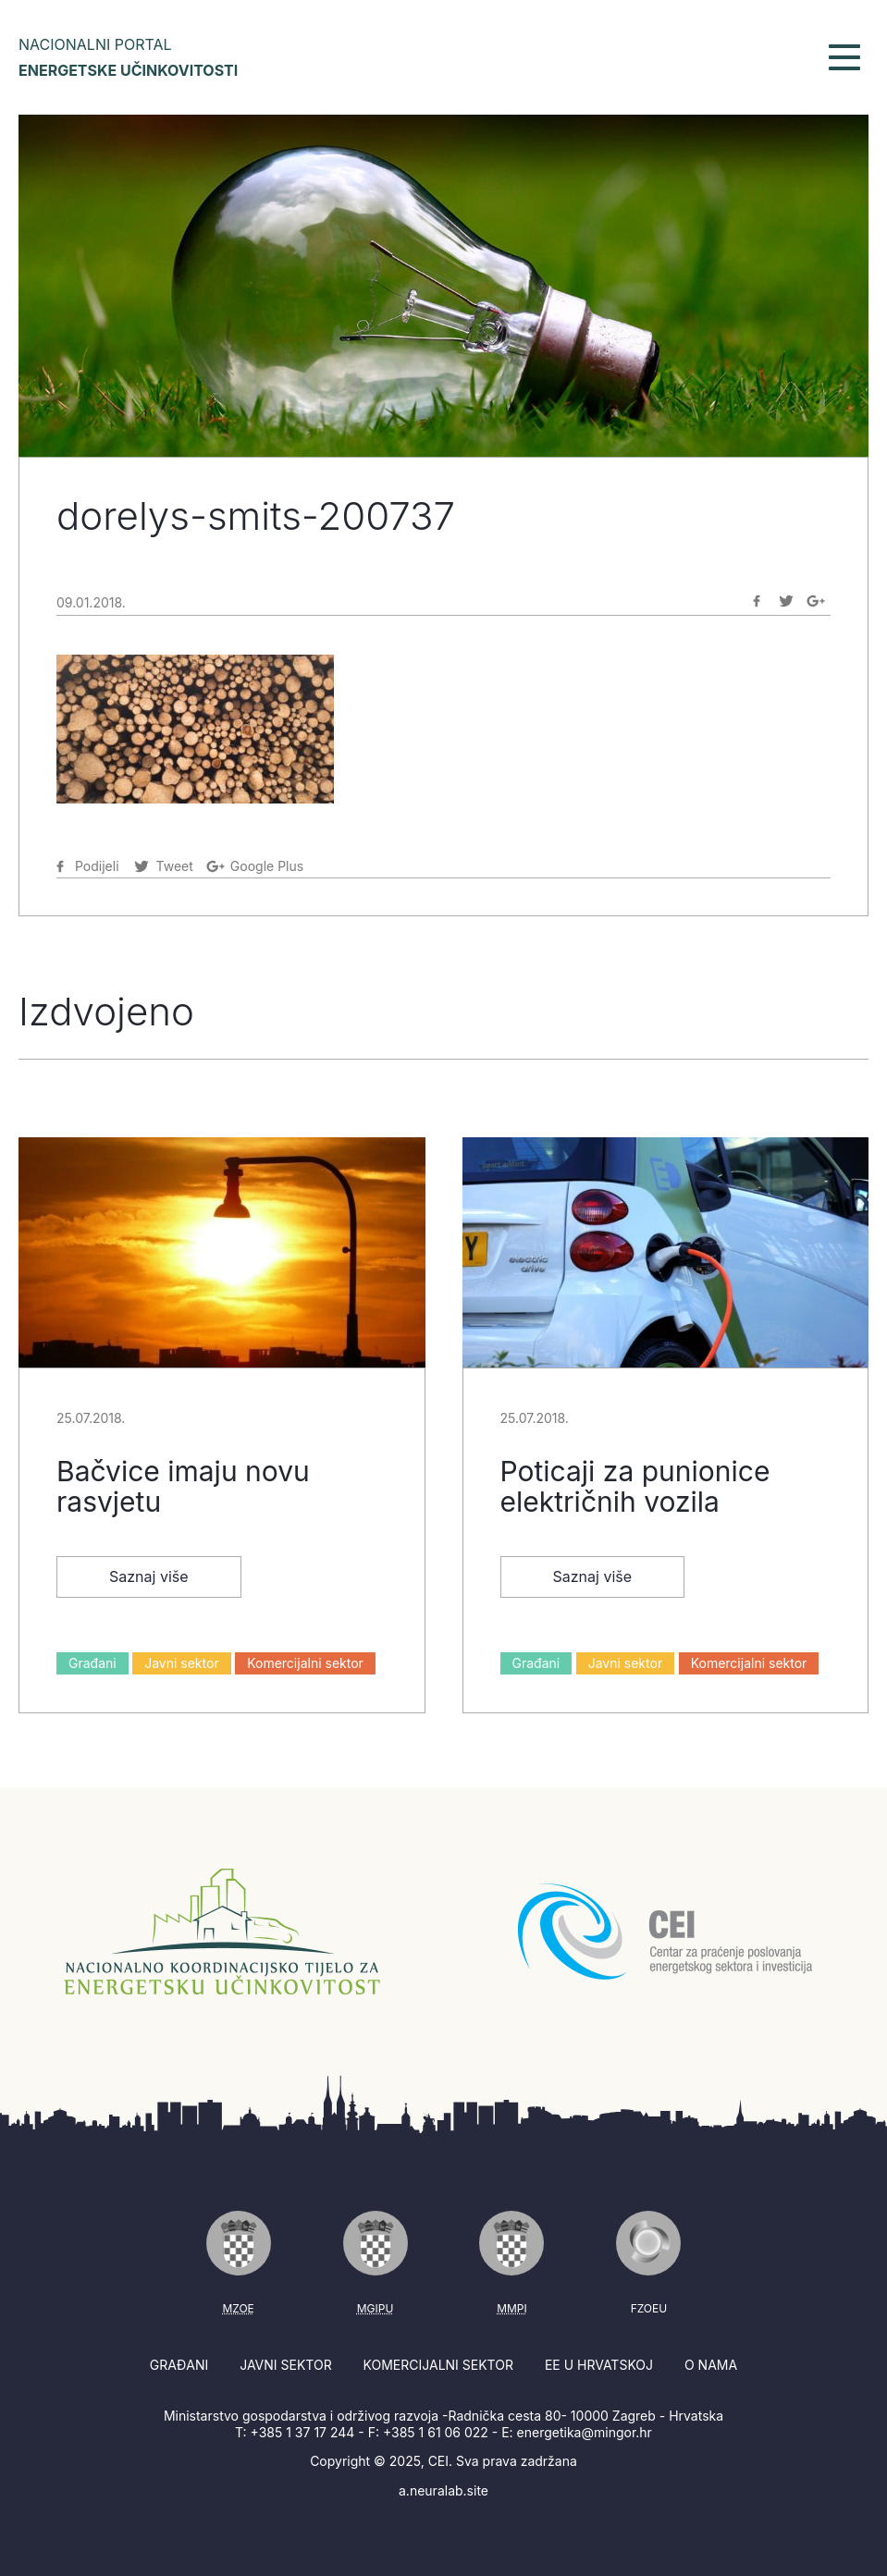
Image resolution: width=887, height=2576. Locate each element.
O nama (710, 2365)
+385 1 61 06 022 (435, 2432)
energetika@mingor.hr (584, 2432)
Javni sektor (181, 1663)
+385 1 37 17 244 (303, 2432)
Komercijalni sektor (305, 1663)
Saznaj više (149, 1576)
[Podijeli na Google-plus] (816, 601)
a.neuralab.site (443, 2490)
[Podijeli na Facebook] (756, 601)
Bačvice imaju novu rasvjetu (183, 1486)
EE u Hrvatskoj (599, 2365)
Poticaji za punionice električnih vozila (635, 1486)
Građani (92, 1663)
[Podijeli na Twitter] (786, 601)
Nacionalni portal (128, 57)
